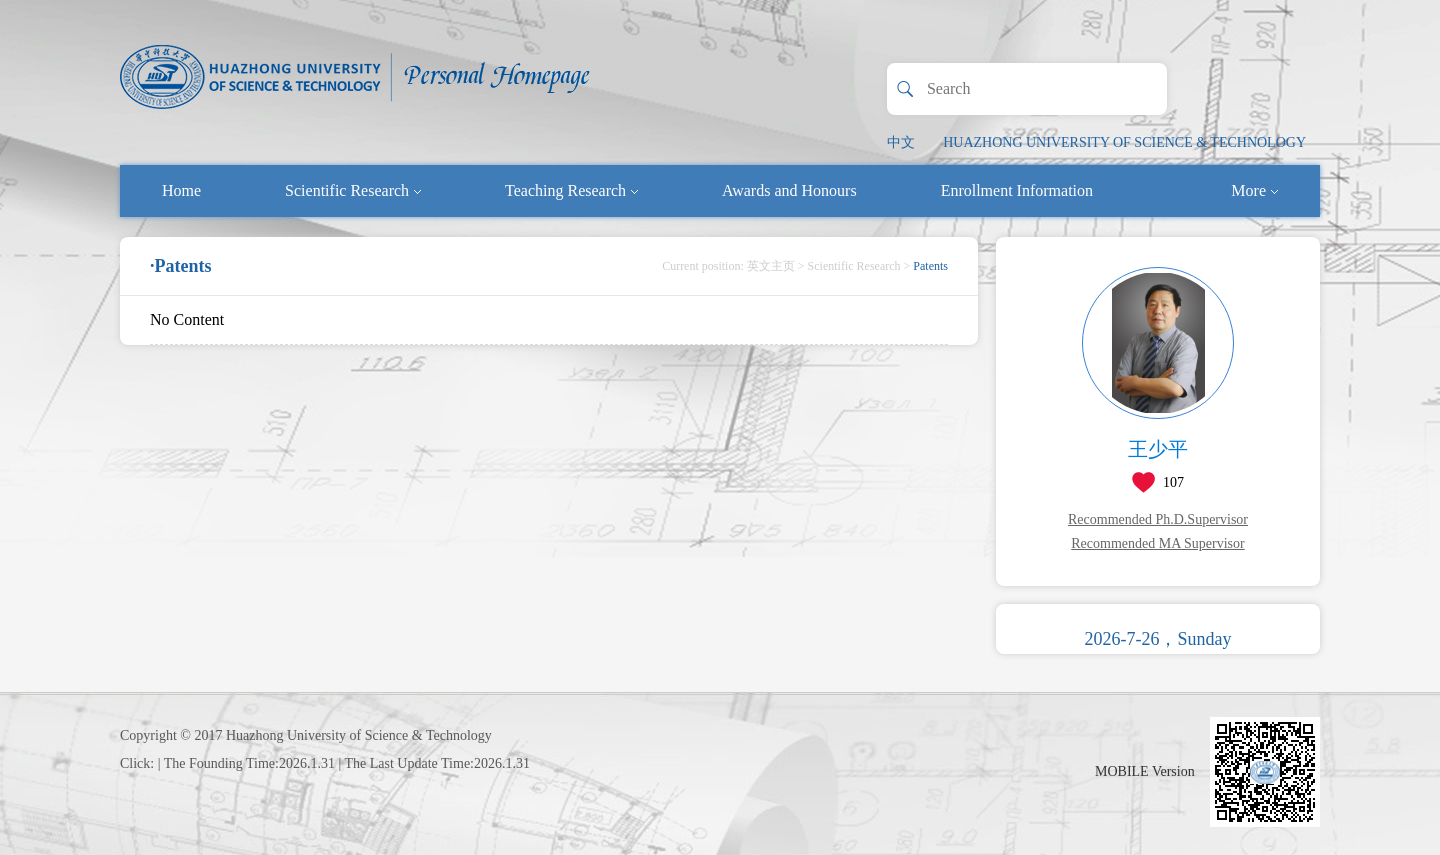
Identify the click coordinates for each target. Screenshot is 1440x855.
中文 (901, 142)
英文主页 (771, 266)
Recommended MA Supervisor (1157, 543)
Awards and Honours (789, 190)
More (1254, 190)
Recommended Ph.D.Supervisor (1158, 519)
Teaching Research (571, 190)
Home (181, 190)
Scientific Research (353, 190)
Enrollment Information (1017, 190)
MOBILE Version (1145, 771)
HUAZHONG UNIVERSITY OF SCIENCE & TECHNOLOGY (1124, 142)
